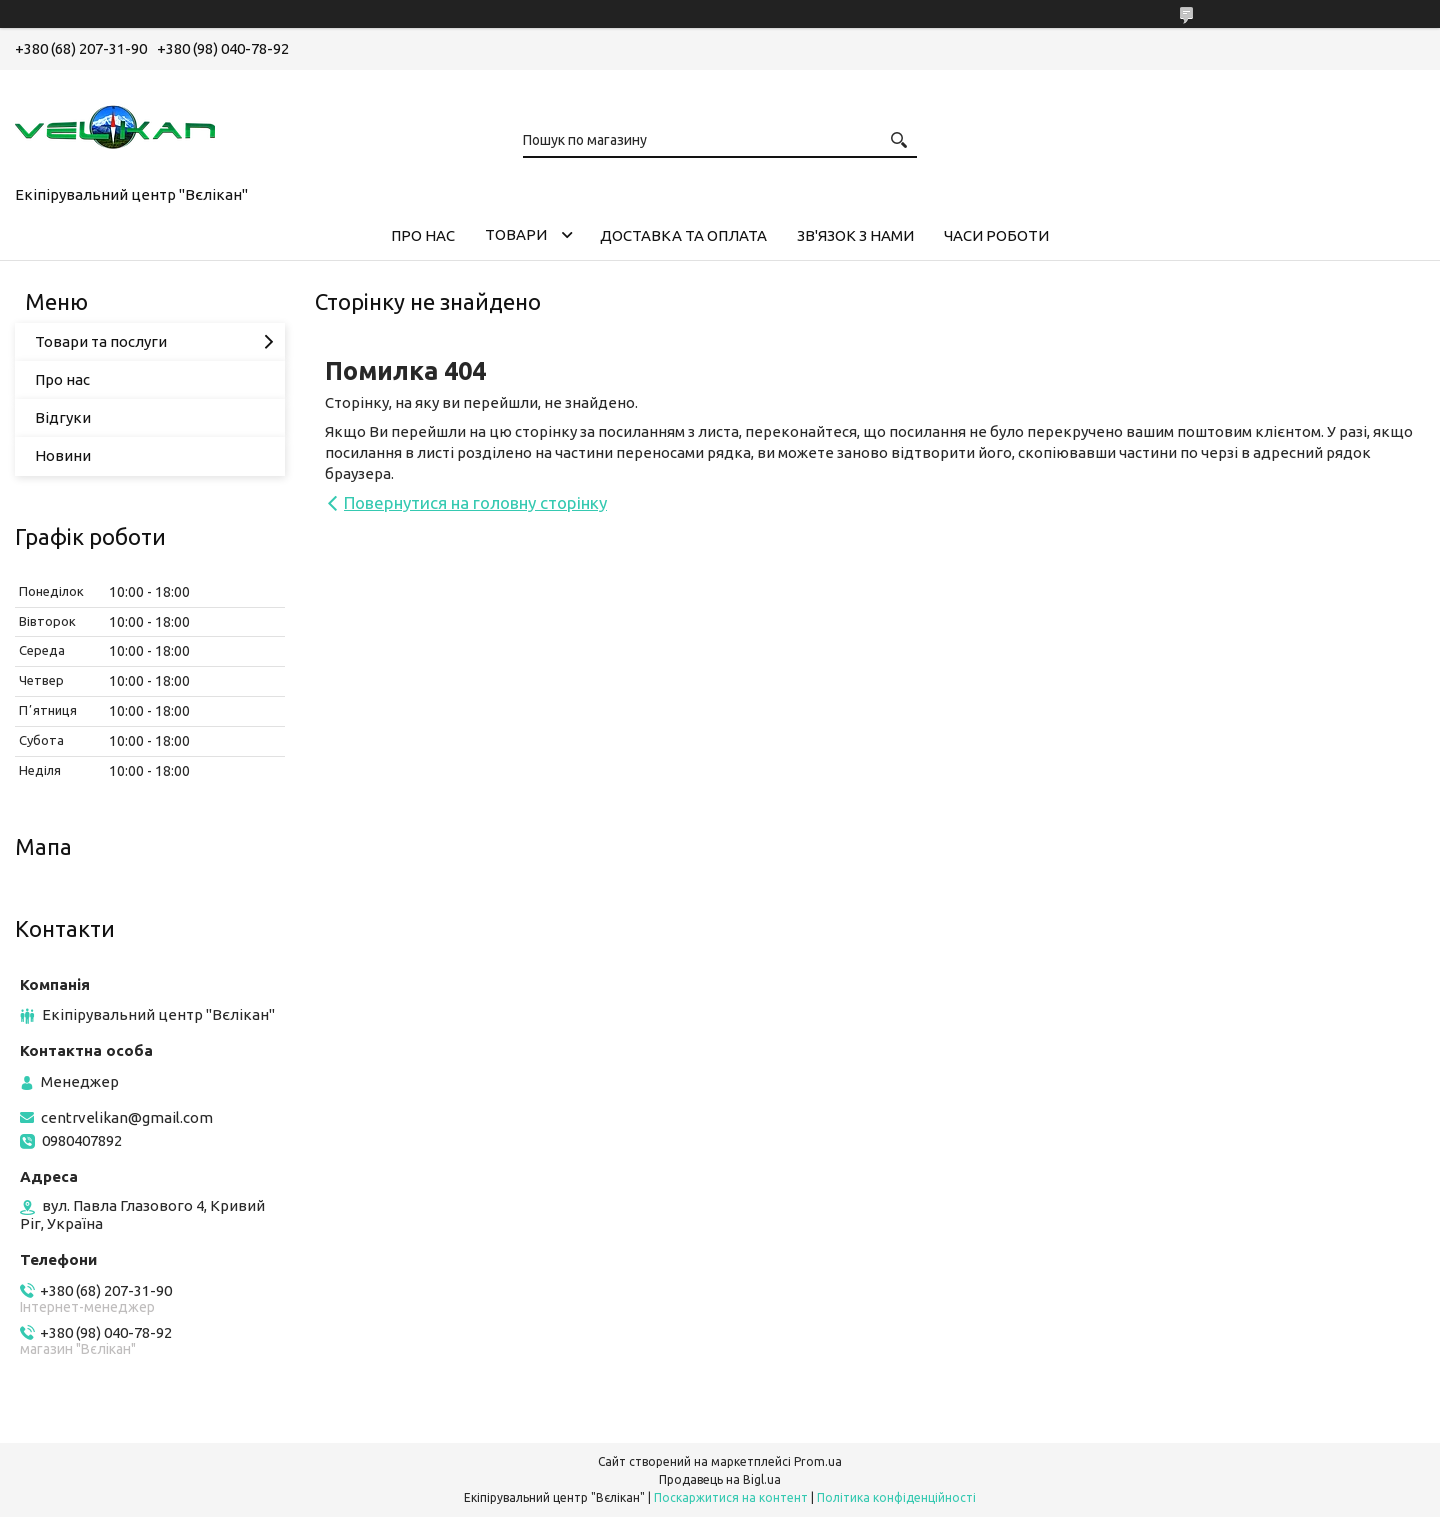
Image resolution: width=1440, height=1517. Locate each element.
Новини (63, 455)
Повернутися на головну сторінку (475, 502)
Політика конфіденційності (896, 1497)
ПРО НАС (423, 235)
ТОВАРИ (516, 234)
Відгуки (63, 417)
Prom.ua (818, 1461)
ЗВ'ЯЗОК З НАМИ (855, 235)
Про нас (62, 379)
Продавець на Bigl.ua (720, 1479)
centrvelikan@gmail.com (127, 1117)
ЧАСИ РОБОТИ (996, 235)
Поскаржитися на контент (731, 1497)
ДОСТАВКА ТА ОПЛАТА (683, 235)
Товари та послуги (101, 341)
